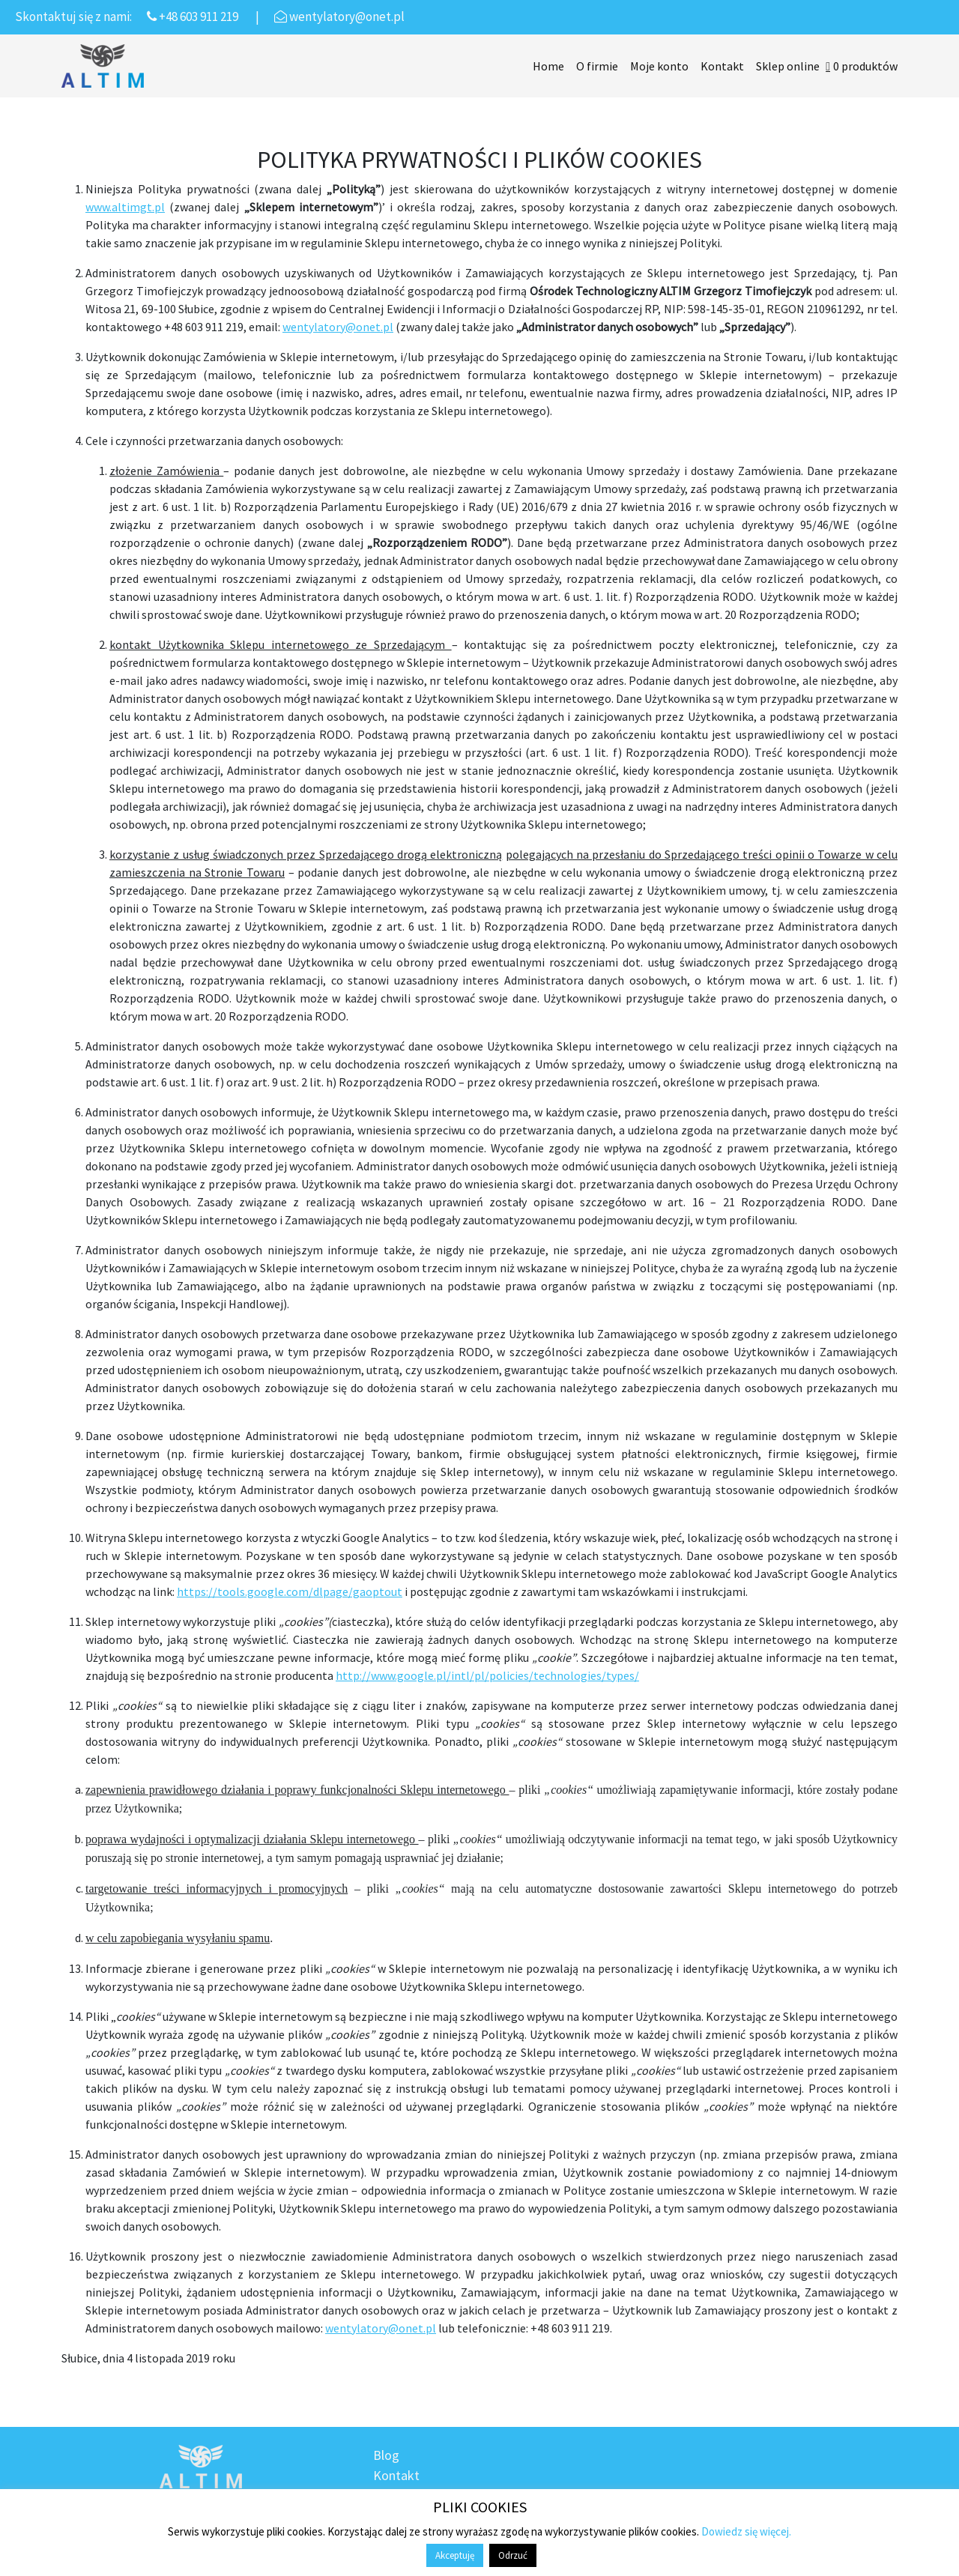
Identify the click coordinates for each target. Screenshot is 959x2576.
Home (548, 65)
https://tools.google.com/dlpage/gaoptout (289, 1591)
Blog (386, 2455)
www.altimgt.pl (125, 206)
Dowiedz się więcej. (746, 2531)
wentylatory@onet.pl (337, 326)
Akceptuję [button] (454, 2555)
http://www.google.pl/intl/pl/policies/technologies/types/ (487, 1675)
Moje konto (659, 65)
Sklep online (788, 65)
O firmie (597, 65)
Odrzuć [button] (512, 2555)
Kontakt (722, 65)
